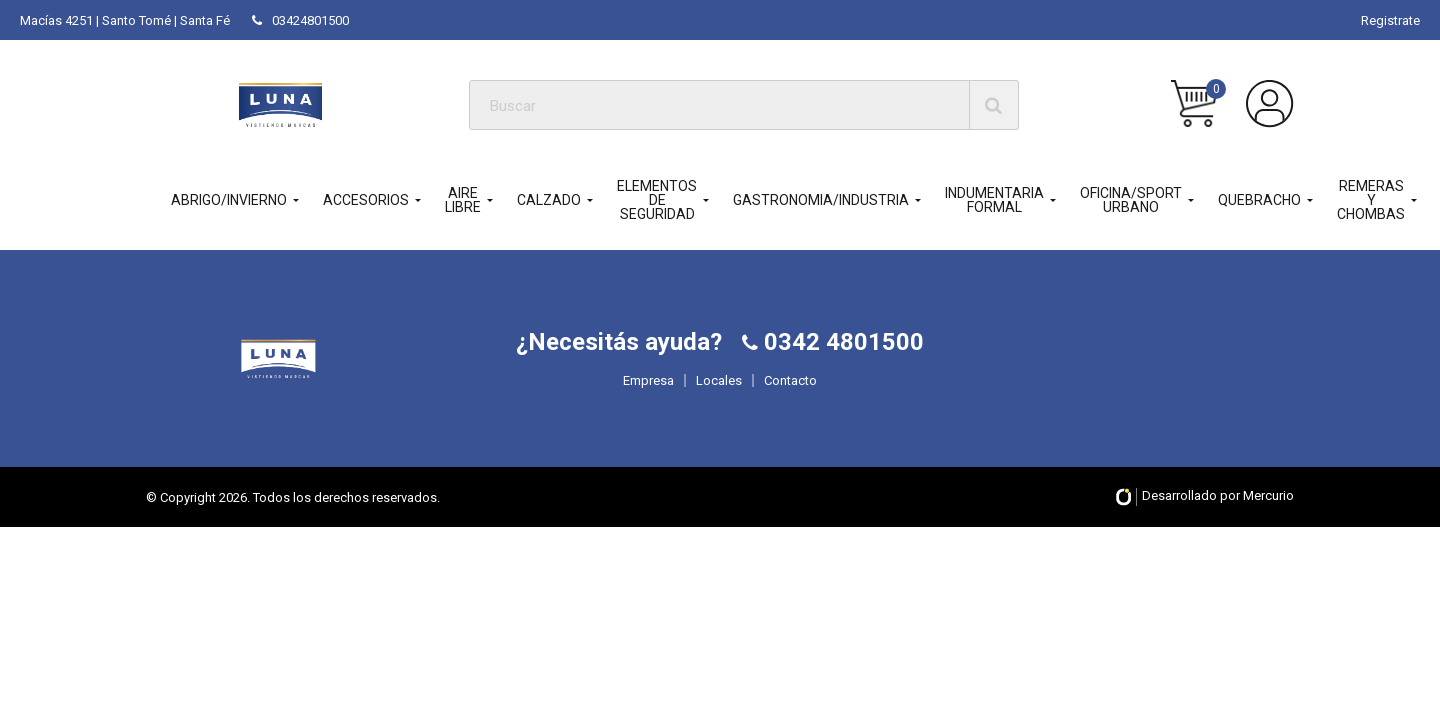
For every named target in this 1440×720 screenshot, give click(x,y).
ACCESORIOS (366, 200)
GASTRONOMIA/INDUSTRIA (821, 200)
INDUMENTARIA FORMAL (994, 200)
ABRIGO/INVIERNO (229, 200)
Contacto (790, 416)
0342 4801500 (841, 378)
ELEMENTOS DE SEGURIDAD (657, 200)
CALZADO (549, 200)
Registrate (1390, 20)
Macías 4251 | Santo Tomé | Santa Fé (125, 20)
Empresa (648, 416)
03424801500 (300, 20)
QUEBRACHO (1259, 200)
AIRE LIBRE (463, 200)
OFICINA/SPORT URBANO (1131, 200)
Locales (719, 416)
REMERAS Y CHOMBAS (1371, 200)
